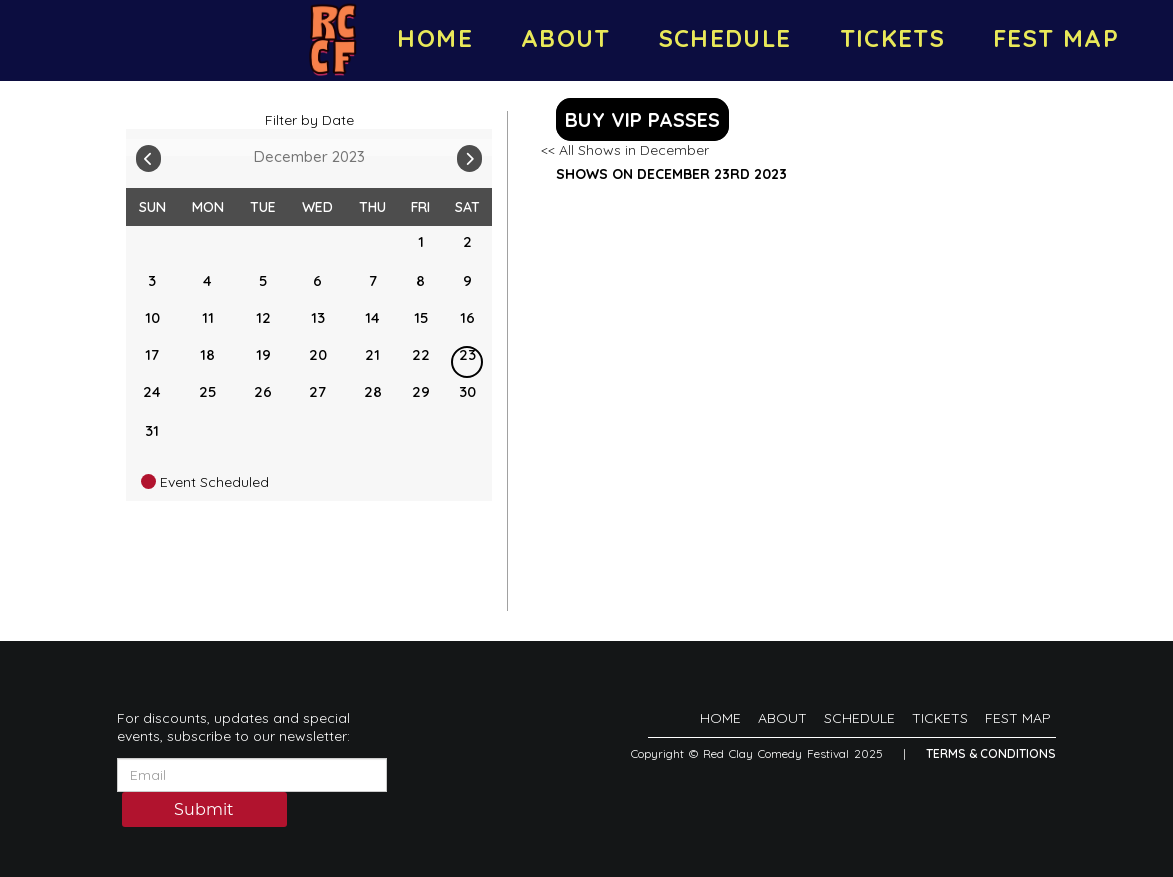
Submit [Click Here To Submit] (204, 811)
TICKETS (893, 38)
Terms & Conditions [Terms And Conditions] (991, 753)
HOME (434, 38)
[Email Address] (252, 775)
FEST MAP (1056, 38)
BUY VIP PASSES (642, 119)
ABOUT (566, 38)
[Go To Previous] (148, 154)
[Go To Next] (469, 154)
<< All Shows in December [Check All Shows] (625, 150)
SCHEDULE (725, 38)
